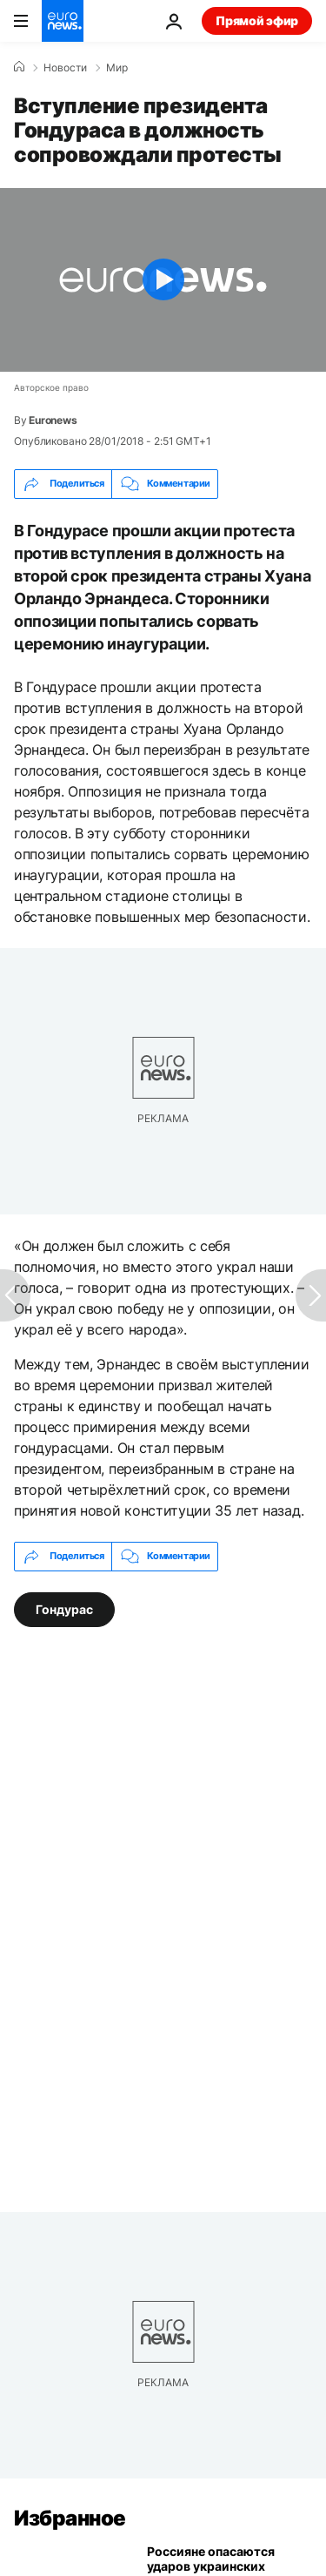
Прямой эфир (257, 20)
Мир (117, 68)
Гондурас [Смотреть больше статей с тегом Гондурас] (64, 1609)
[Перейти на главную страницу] (62, 21)
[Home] (19, 67)
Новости (65, 68)
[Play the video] (163, 280)
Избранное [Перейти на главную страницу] (70, 2518)
